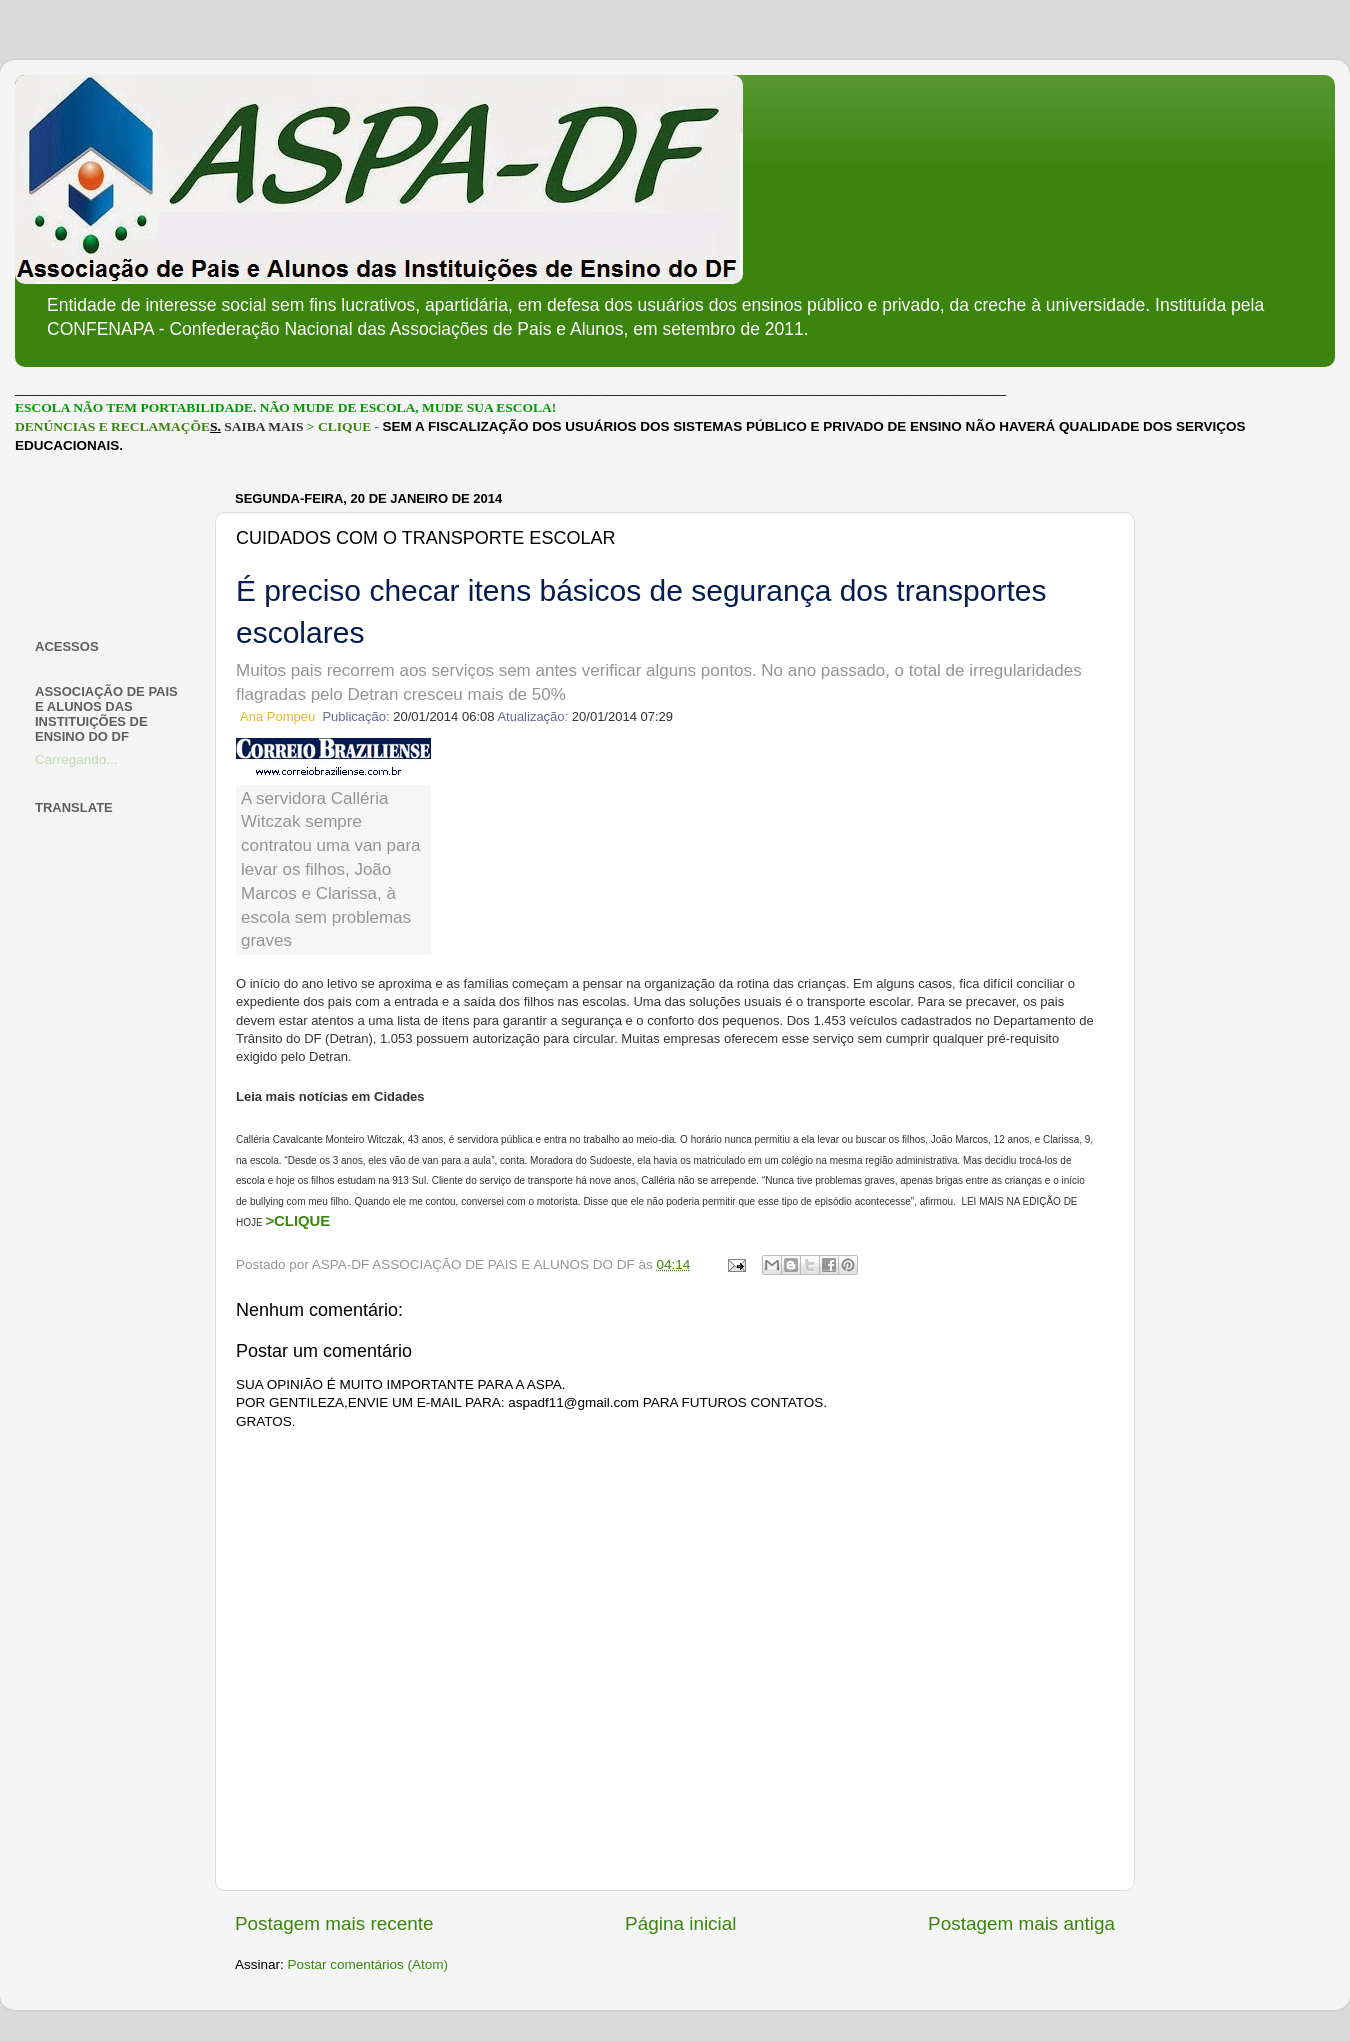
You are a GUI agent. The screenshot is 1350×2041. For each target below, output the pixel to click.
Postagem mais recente (334, 1923)
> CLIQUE (339, 426)
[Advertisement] (112, 546)
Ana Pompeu (277, 716)
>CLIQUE (297, 1221)
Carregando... (76, 759)
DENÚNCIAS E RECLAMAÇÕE (112, 426)
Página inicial (680, 1923)
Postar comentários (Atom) (368, 1964)
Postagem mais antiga (1021, 1923)
